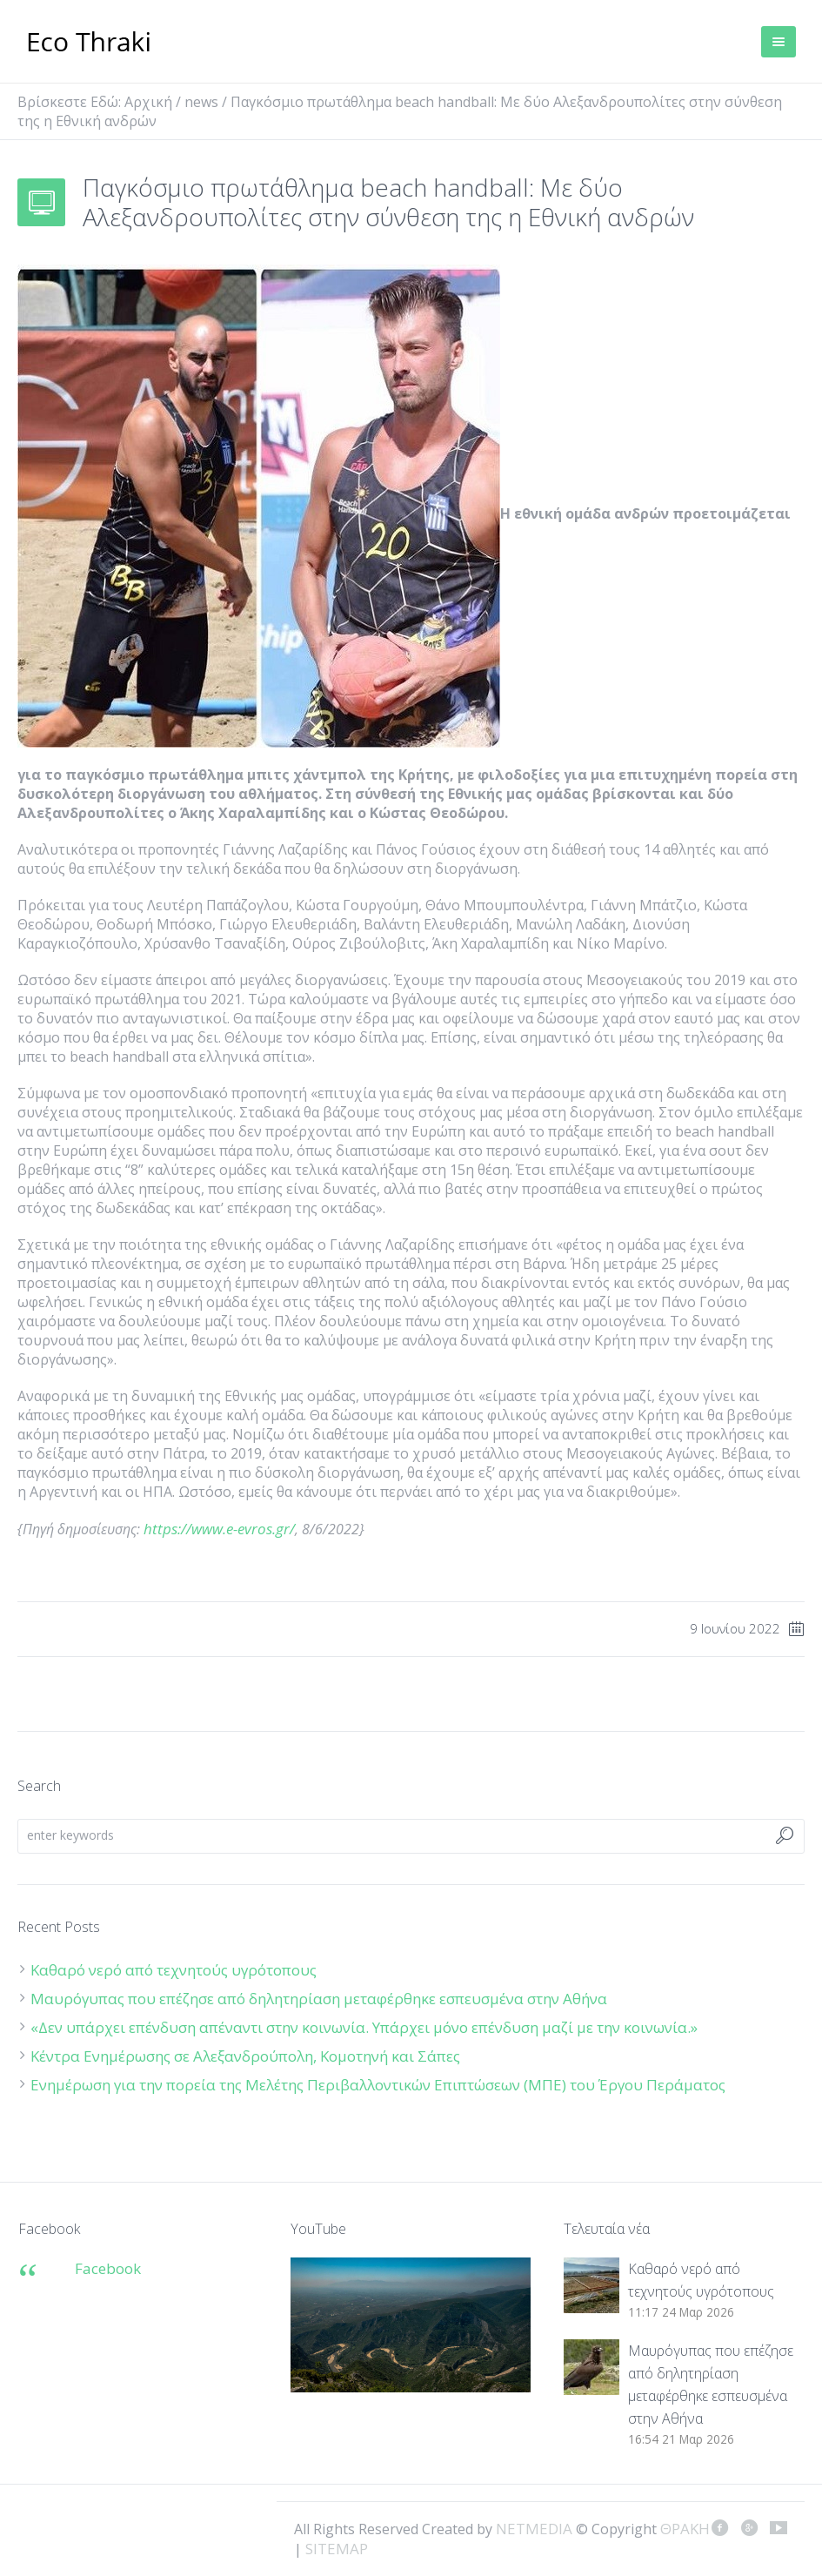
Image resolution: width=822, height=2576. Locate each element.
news (201, 101)
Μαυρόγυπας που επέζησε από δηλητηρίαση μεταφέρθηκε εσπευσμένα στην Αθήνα (320, 1999)
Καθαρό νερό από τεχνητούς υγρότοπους (173, 1970)
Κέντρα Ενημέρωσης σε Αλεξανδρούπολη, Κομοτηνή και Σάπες (245, 2056)
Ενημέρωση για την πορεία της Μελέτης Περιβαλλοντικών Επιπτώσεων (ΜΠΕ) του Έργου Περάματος (377, 2085)
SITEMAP (336, 2549)
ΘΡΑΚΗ (89, 43)
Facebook (108, 2268)
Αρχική (148, 101)
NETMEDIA (534, 2529)
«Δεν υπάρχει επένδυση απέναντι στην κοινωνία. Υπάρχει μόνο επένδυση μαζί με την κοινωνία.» (364, 2027)
